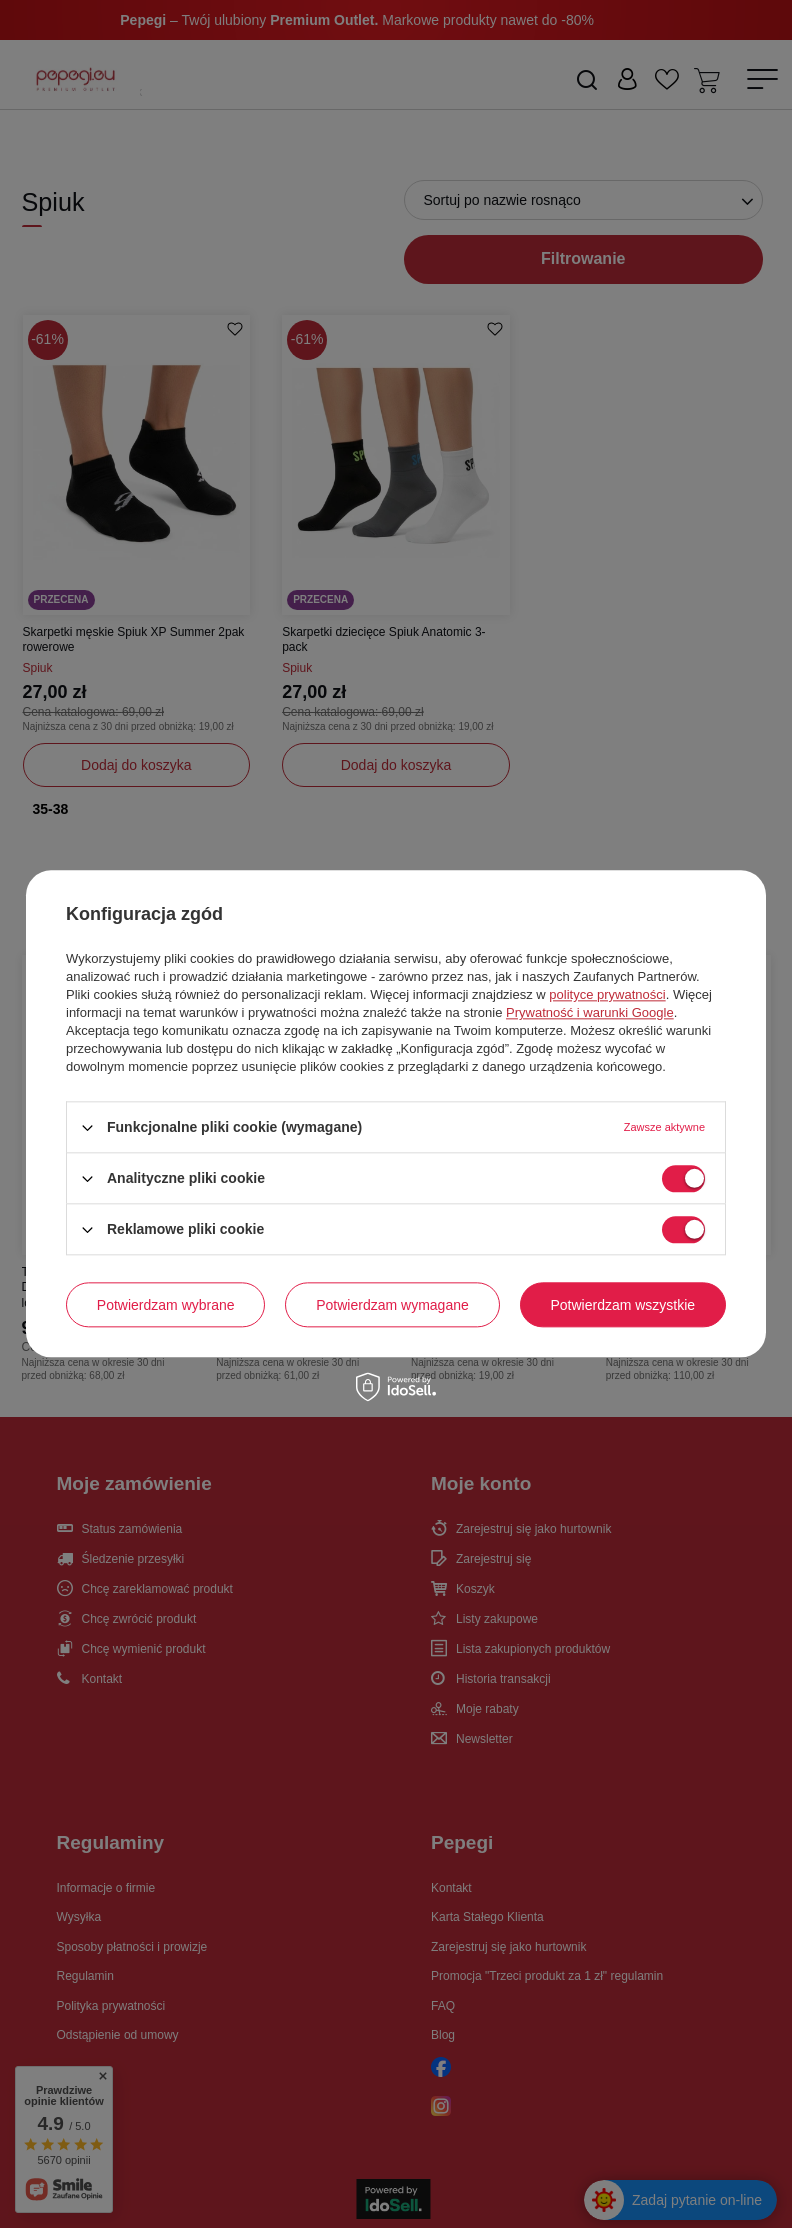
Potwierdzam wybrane (166, 1305)
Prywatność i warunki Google (590, 1012)
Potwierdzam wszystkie (622, 1305)
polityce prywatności (607, 994)
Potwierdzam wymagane (392, 1305)
